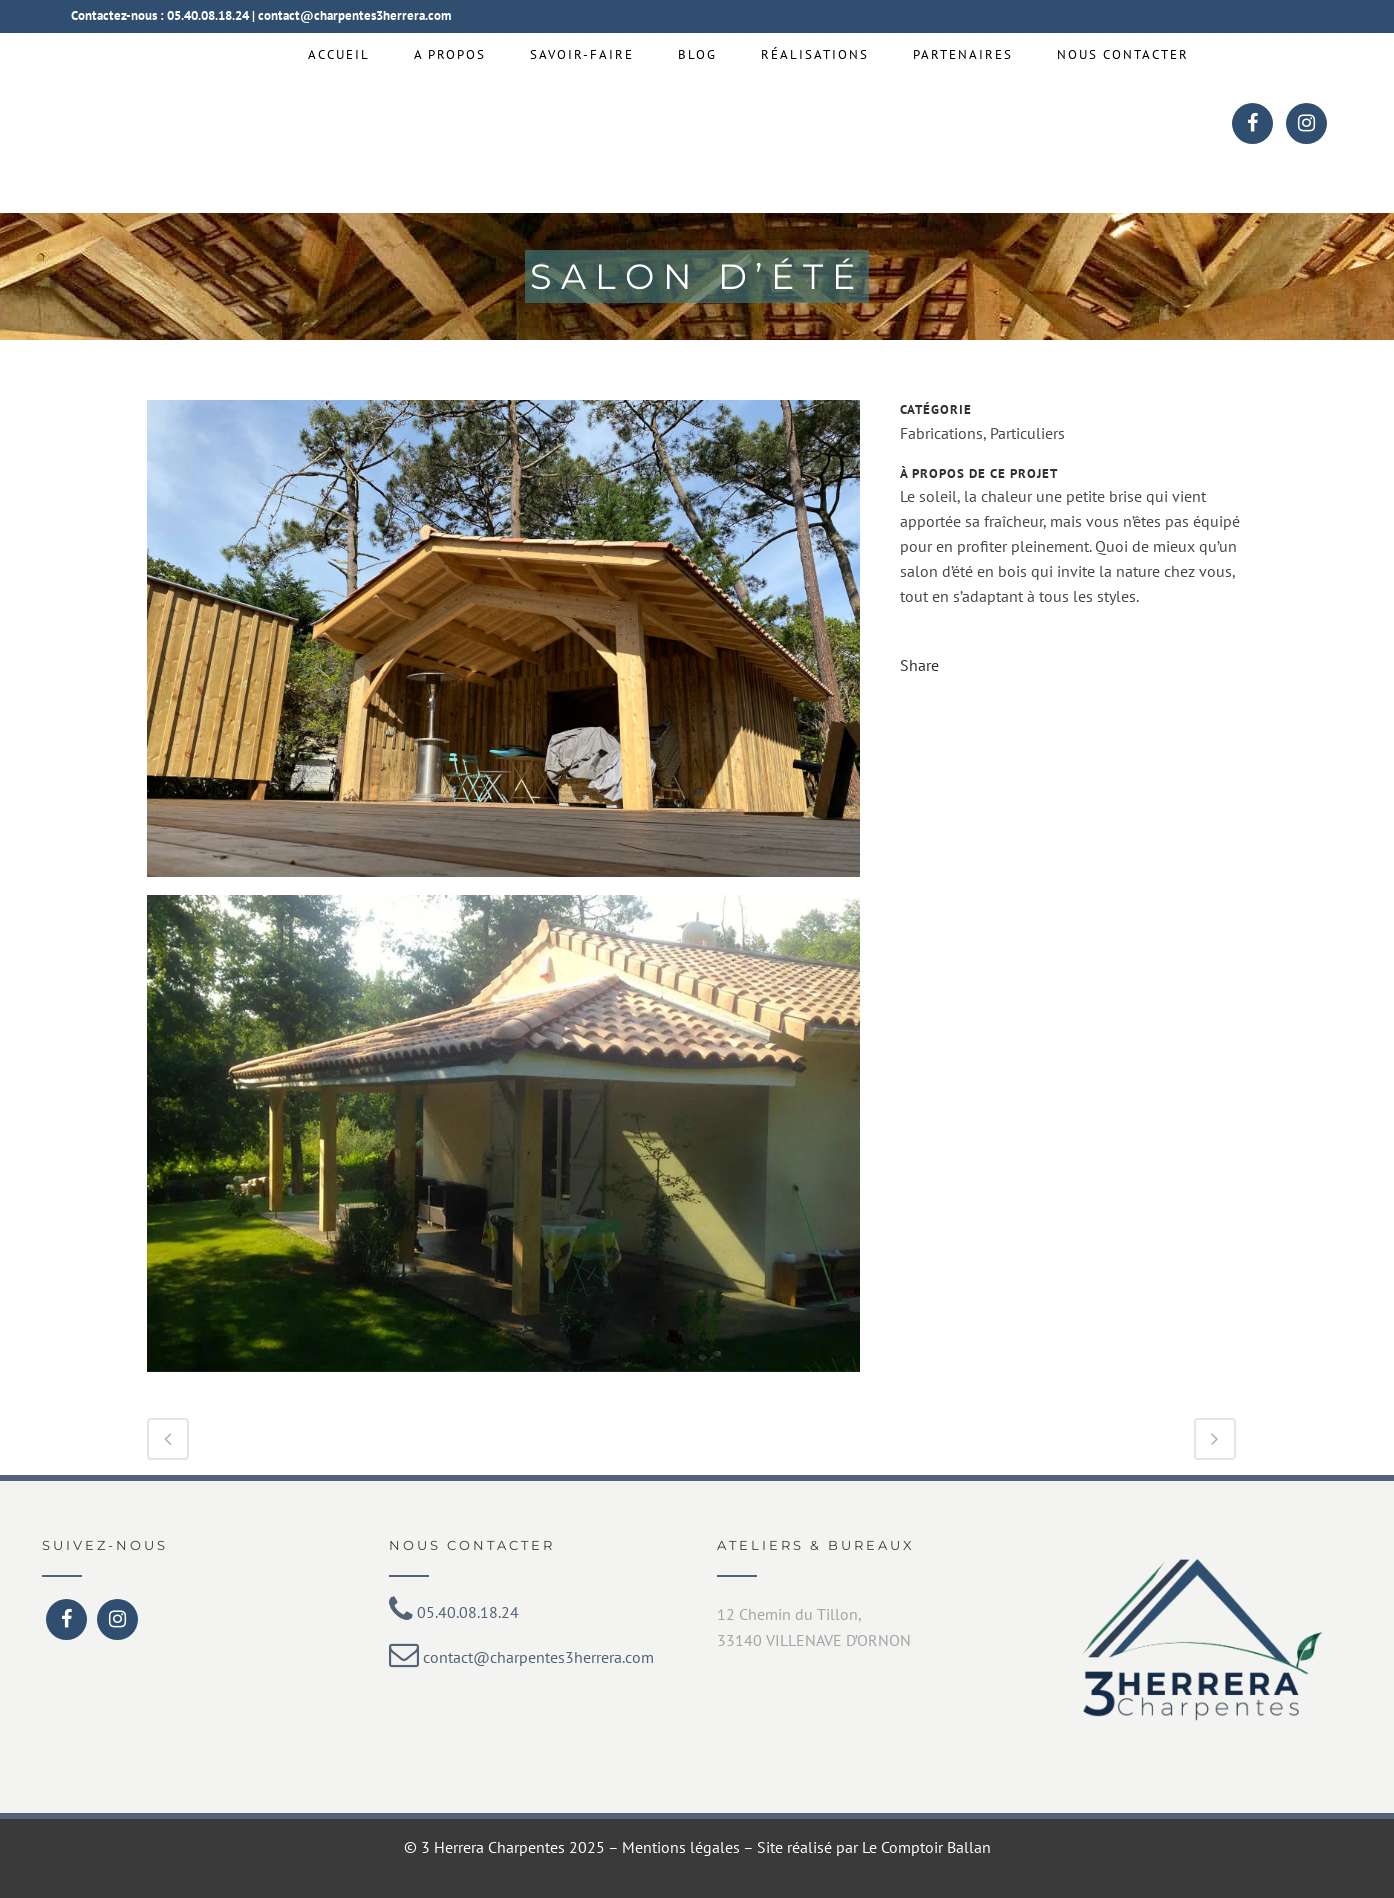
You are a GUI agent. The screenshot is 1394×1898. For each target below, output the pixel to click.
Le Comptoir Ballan (926, 1847)
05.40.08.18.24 (208, 15)
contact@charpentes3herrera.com (354, 15)
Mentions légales (681, 1847)
